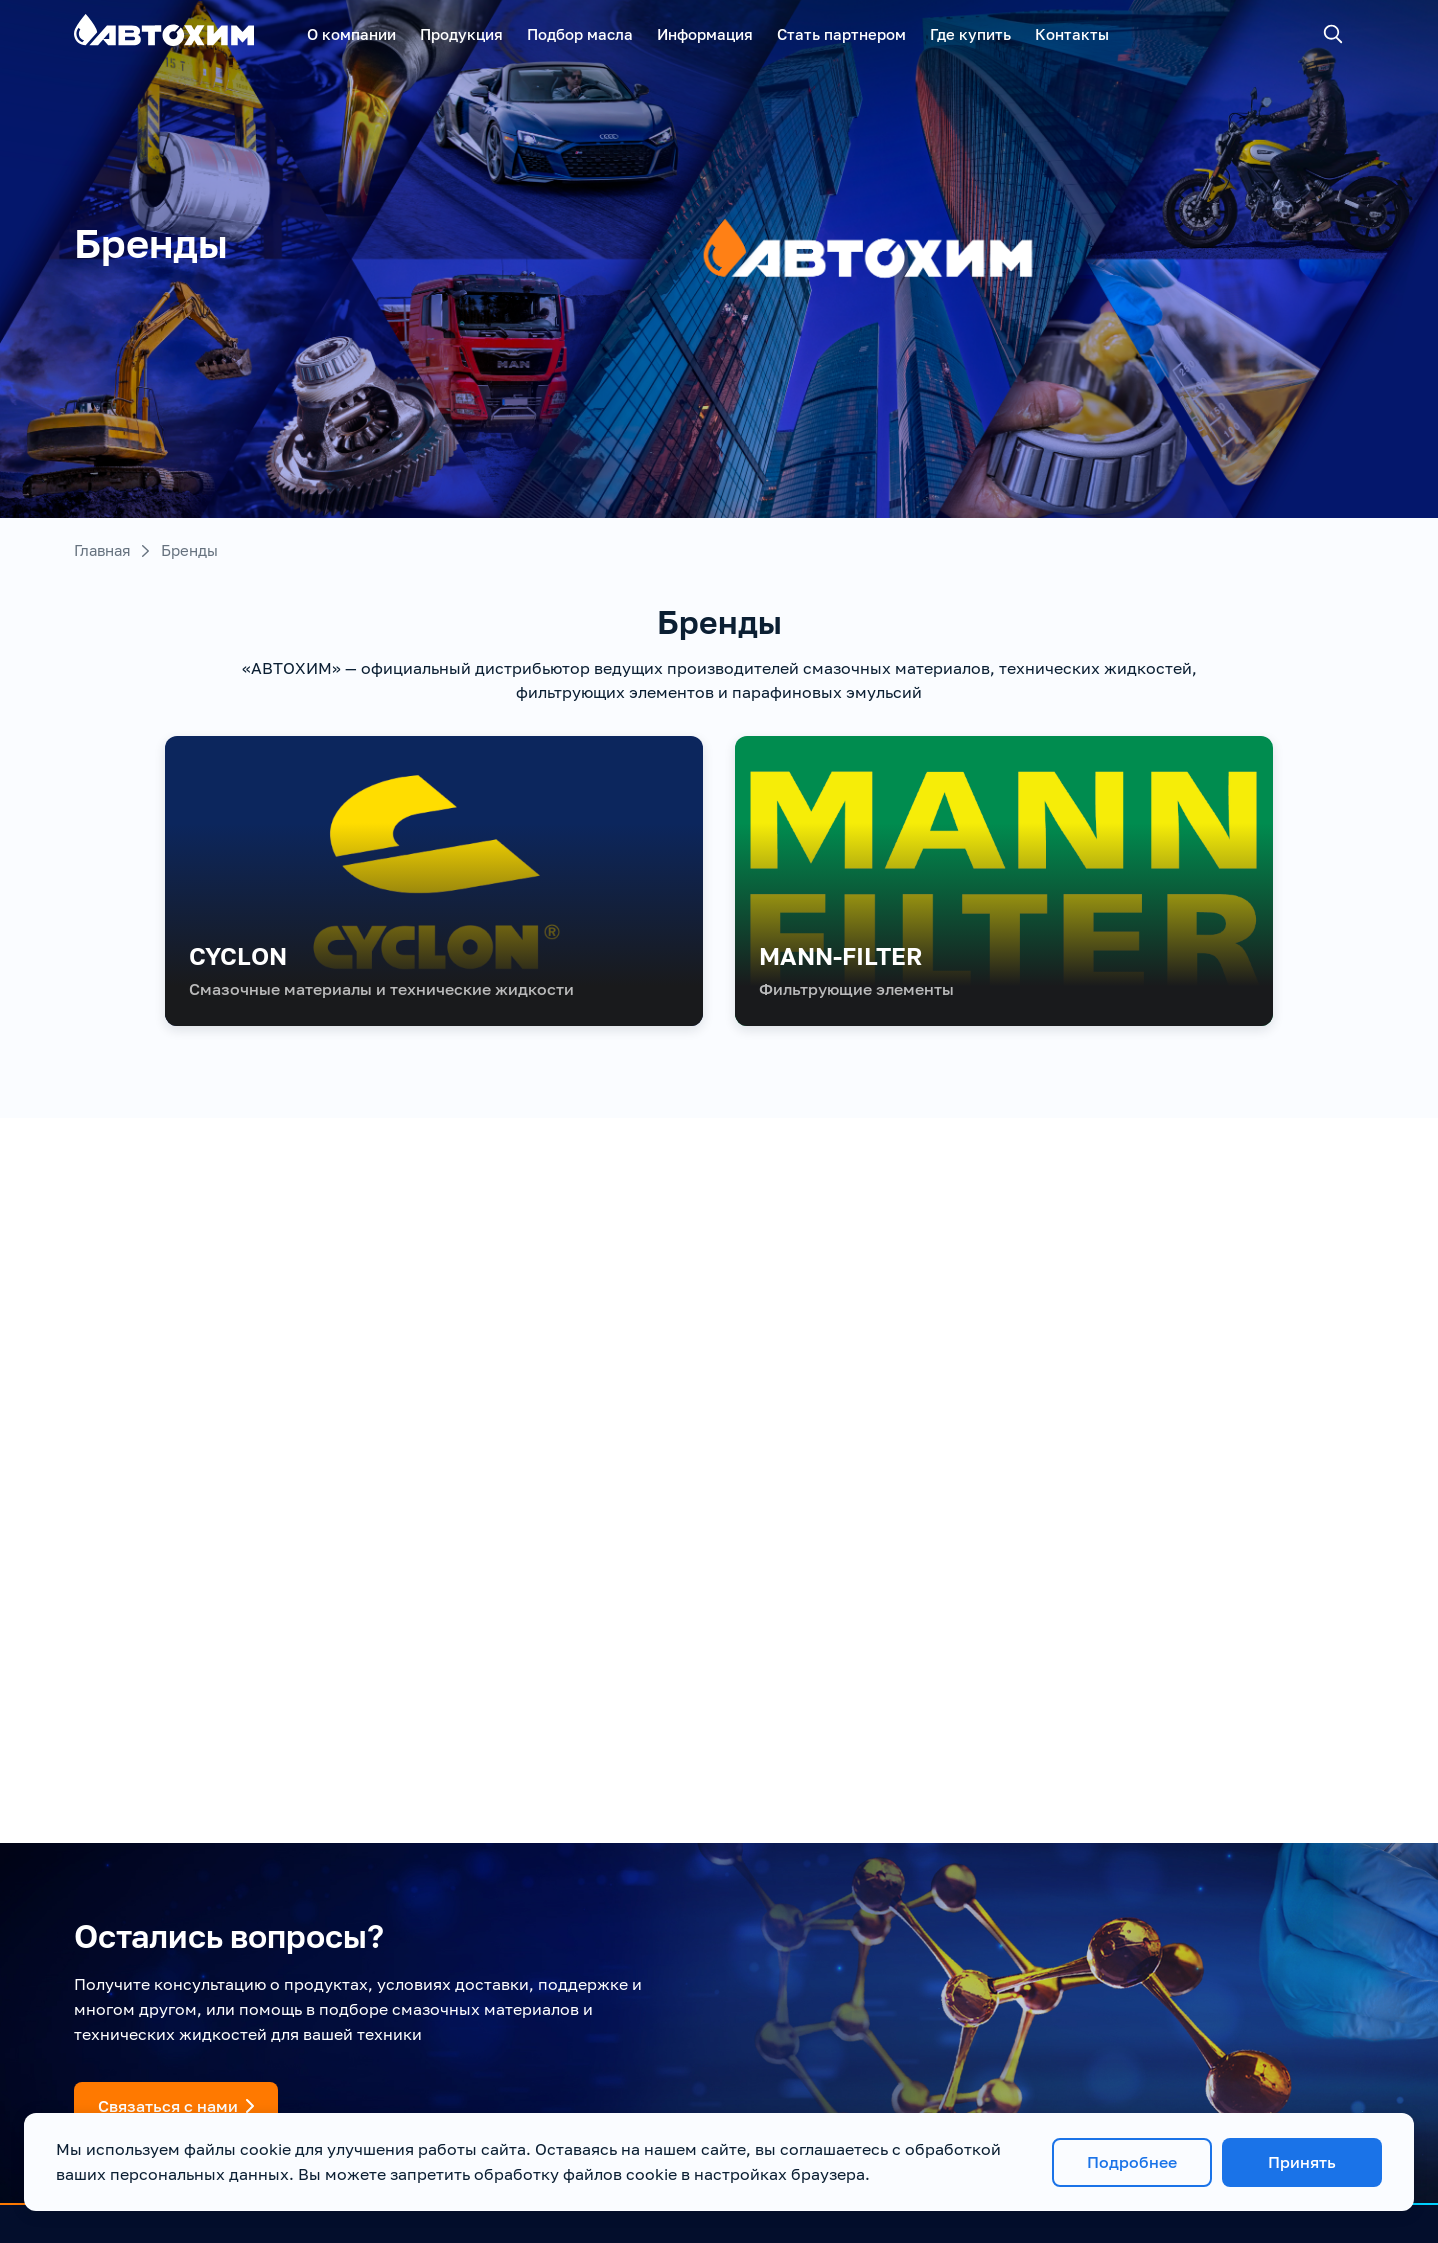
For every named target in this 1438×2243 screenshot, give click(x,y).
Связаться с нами (176, 2106)
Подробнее (1132, 2162)
